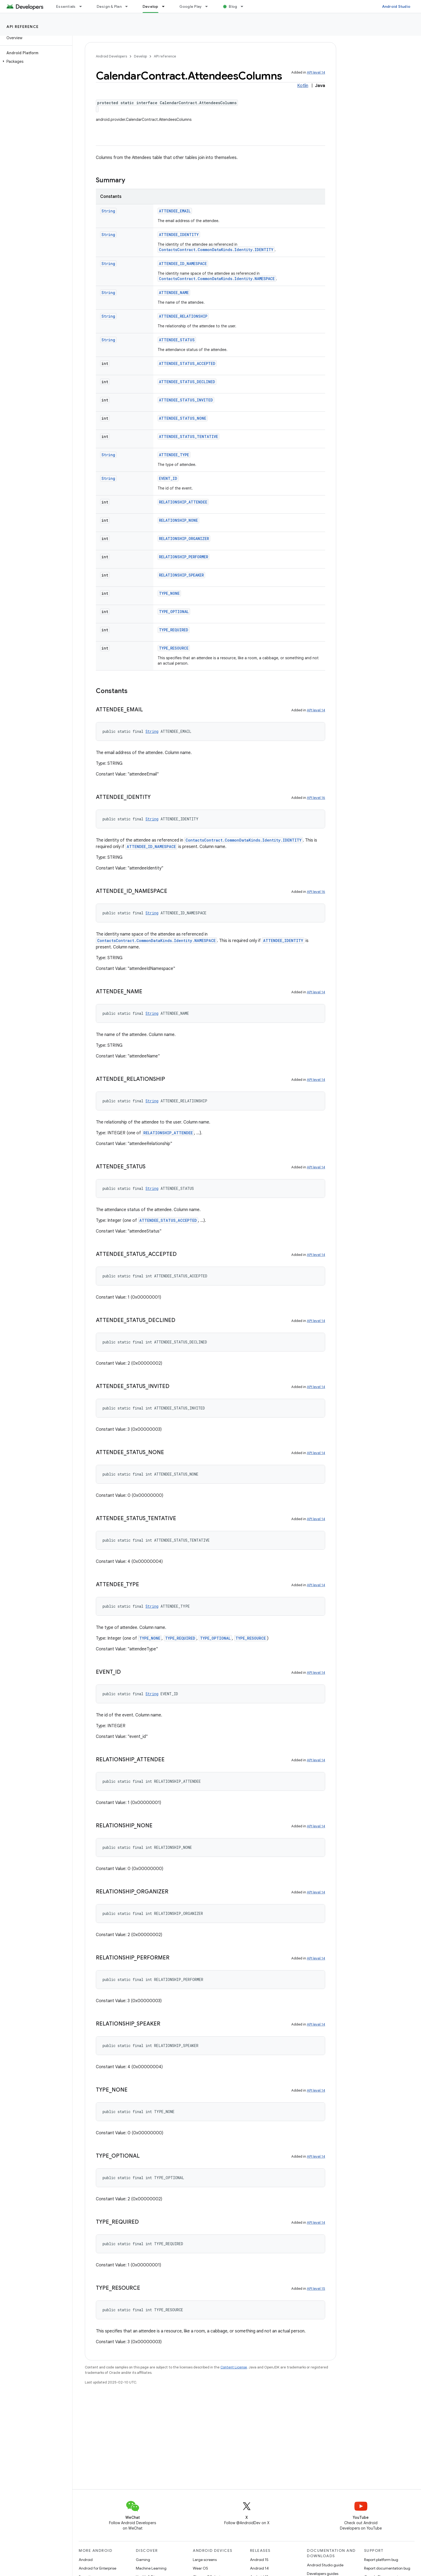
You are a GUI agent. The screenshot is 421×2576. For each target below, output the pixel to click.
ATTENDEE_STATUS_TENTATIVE (188, 436)
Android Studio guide (325, 2565)
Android (86, 2559)
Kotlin (302, 85)
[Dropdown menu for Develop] (165, 6)
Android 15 (259, 2559)
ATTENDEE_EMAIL (175, 210)
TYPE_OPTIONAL (174, 611)
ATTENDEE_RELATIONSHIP (183, 316)
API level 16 (316, 797)
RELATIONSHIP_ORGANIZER (184, 538)
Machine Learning (151, 2568)
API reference (22, 26)
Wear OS (200, 2568)
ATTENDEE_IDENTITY (179, 234)
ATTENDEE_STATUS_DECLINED (187, 381)
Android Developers (111, 56)
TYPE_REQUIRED (173, 629)
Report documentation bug (387, 2568)
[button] (35, 61)
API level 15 (316, 2288)
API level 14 (316, 72)
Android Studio (396, 6)
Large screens (205, 2559)
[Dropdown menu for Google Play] (209, 6)
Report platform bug (381, 2559)
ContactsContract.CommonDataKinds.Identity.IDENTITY (216, 249)
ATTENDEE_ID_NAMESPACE (183, 263)
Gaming (143, 2559)
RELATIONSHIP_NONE (178, 520)
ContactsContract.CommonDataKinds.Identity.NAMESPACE (217, 278)
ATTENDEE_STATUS (177, 339)
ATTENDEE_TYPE (174, 454)
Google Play (190, 6)
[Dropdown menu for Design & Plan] (129, 6)
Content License (233, 2367)
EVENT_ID (168, 478)
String (108, 210)
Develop (140, 56)
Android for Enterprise (97, 2568)
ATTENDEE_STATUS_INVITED (186, 400)
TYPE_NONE (169, 593)
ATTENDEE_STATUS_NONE (182, 418)
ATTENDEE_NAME (174, 292)
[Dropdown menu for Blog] (244, 6)
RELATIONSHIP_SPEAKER (181, 575)
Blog (233, 6)
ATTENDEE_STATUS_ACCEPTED (187, 363)
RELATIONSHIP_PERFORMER (183, 556)
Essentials (66, 6)
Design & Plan (109, 6)
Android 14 (259, 2568)
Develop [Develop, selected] (150, 6)
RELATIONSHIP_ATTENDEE (183, 502)
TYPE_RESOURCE (173, 648)
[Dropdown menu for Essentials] (83, 6)
